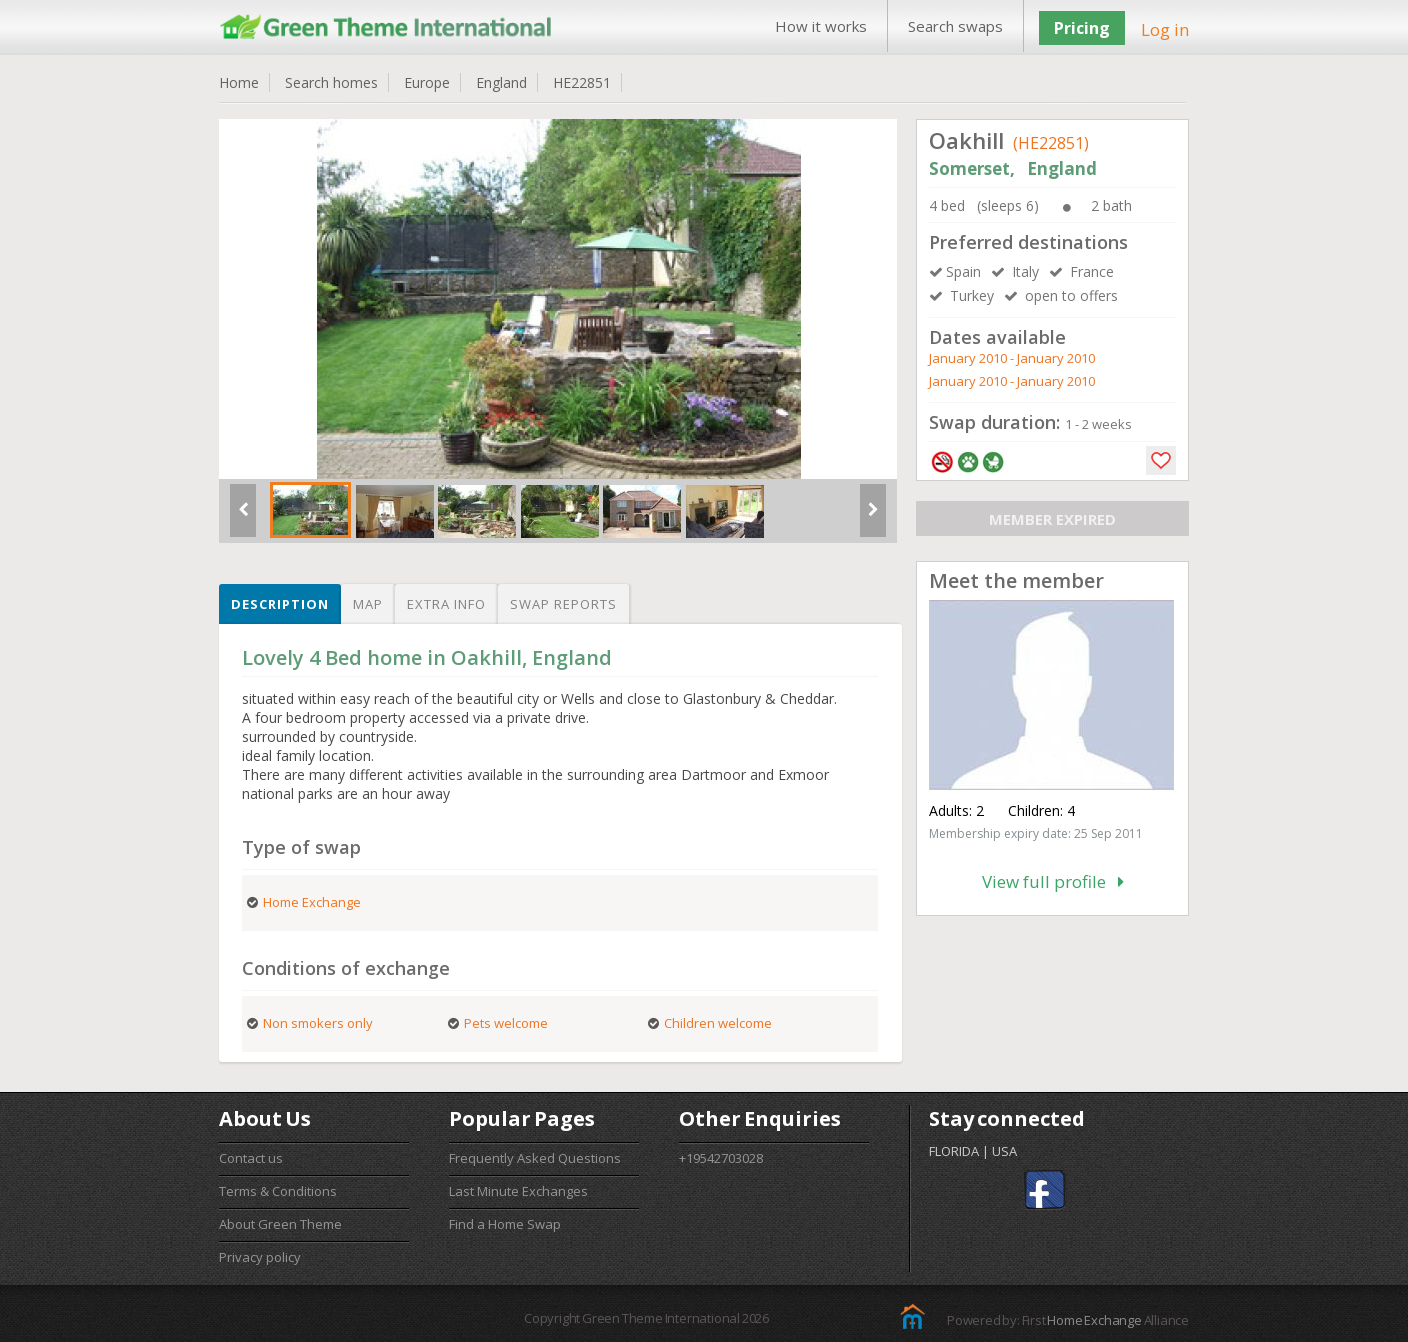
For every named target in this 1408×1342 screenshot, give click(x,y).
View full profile (1053, 881)
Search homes (331, 82)
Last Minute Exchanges (518, 1191)
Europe (427, 82)
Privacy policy (260, 1257)
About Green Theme (280, 1224)
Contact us (251, 1158)
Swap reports (563, 604)
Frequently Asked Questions (535, 1158)
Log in (1165, 29)
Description (280, 604)
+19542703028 (721, 1158)
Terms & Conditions (278, 1191)
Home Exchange (1094, 1320)
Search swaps (955, 26)
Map (368, 604)
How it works (821, 26)
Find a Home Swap (505, 1224)
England (501, 82)
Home (239, 82)
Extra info (446, 604)
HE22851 (582, 82)
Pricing (1082, 28)
